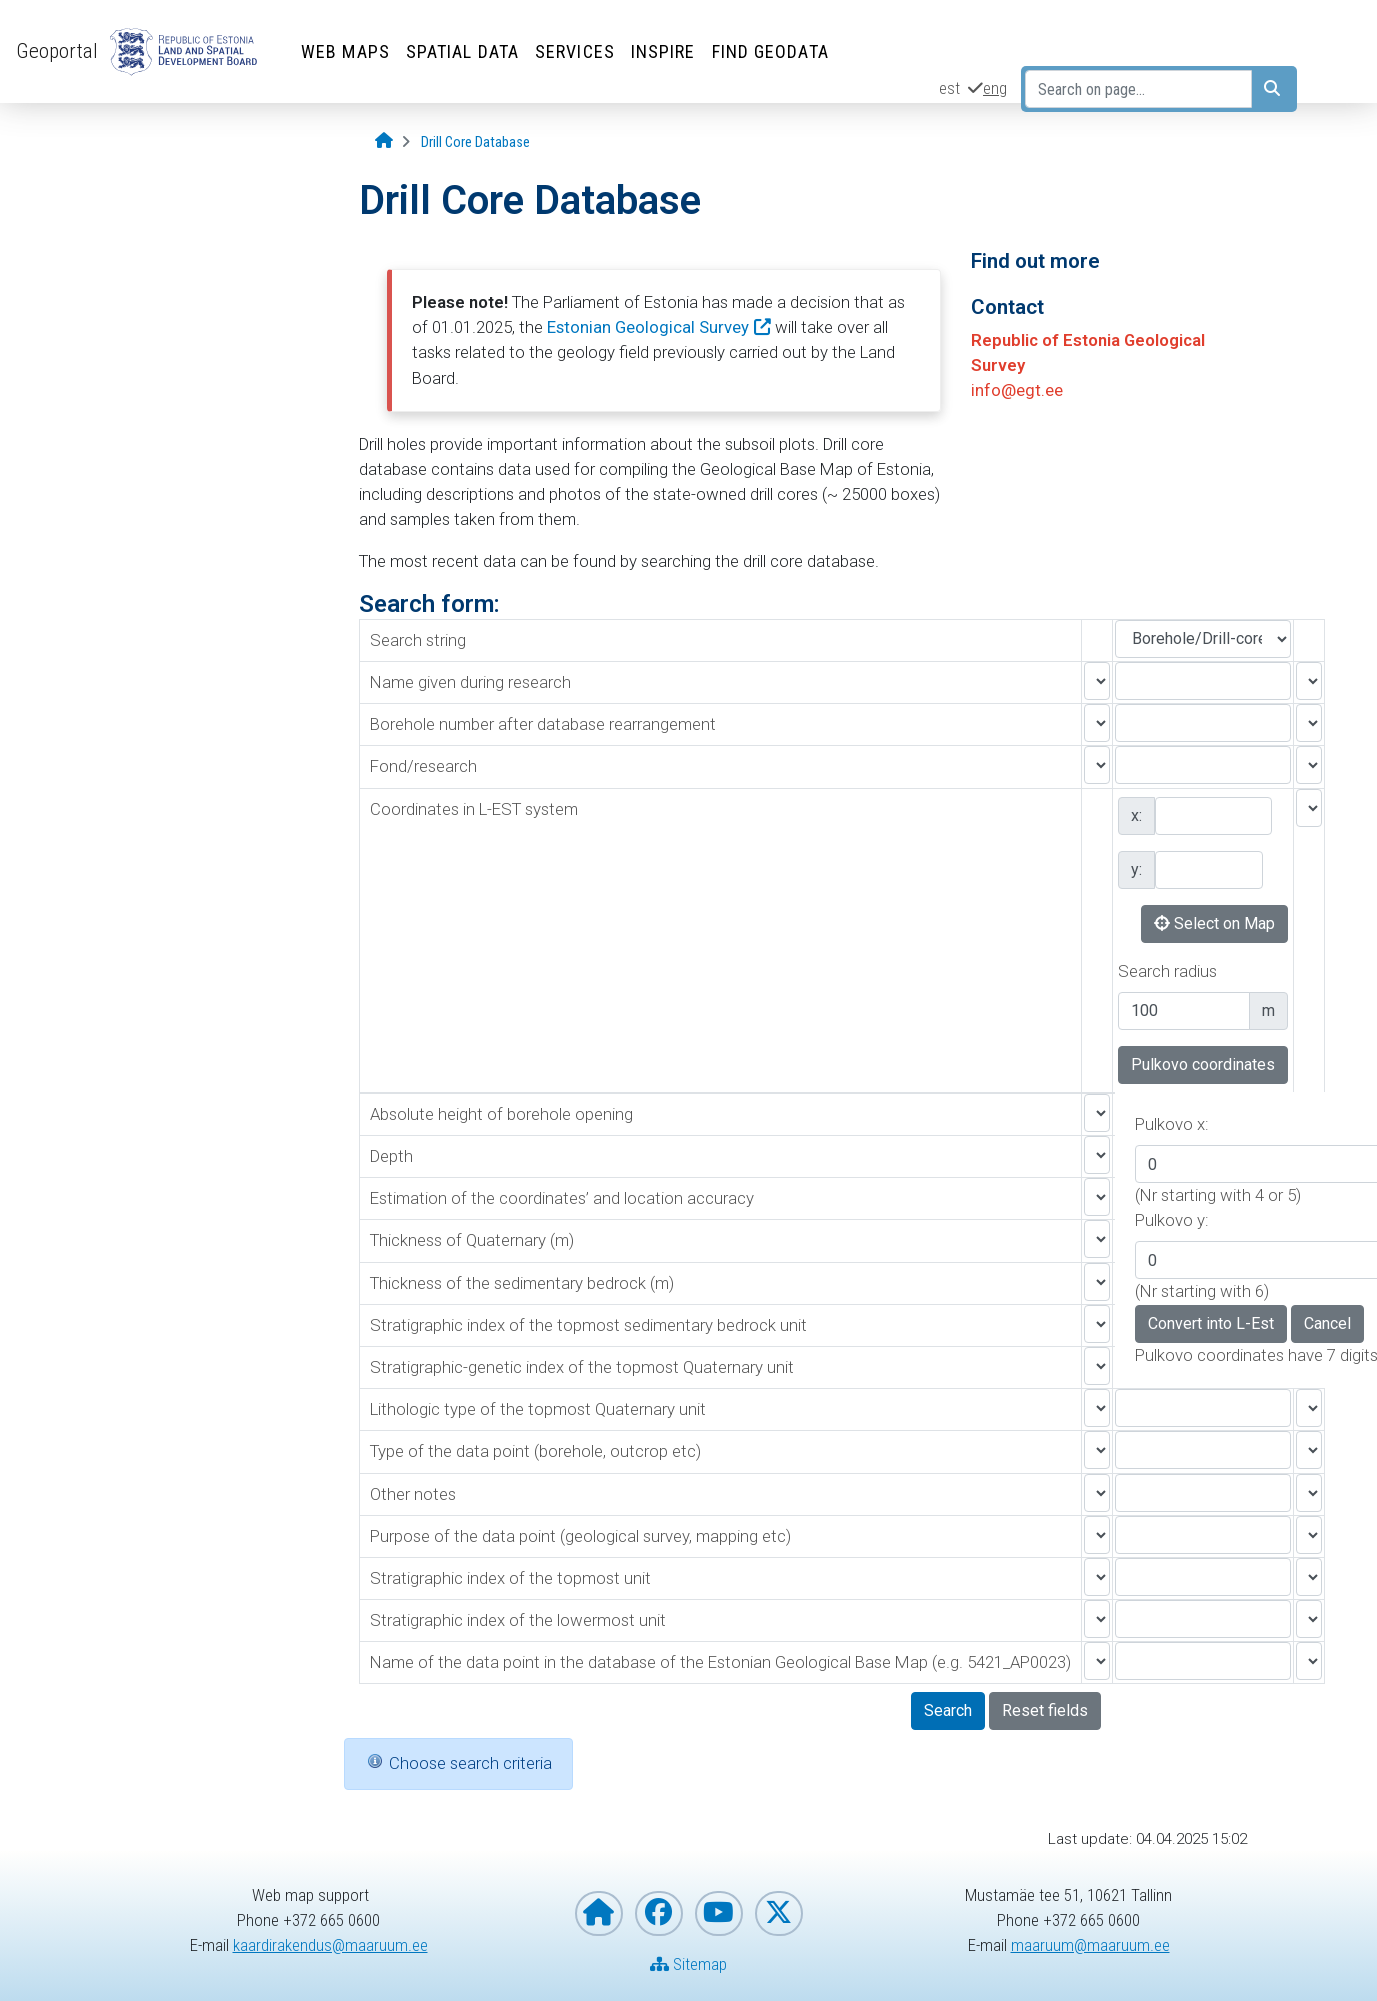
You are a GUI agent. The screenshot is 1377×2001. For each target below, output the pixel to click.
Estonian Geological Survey (648, 327)
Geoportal (57, 51)
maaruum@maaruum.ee (1090, 1945)
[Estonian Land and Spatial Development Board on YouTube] (719, 1913)
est (949, 88)
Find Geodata (770, 51)
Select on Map (1214, 923)
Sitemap (688, 1964)
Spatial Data (462, 51)
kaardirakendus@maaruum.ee (330, 1945)
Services (575, 51)
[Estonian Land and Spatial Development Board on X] (779, 1913)
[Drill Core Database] (475, 142)
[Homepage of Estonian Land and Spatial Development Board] (599, 1913)
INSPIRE (663, 51)
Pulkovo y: (1172, 1220)
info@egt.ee (1017, 390)
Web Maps (345, 51)
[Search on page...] (1138, 89)
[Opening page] (384, 141)
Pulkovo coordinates (1203, 1064)
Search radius (1167, 971)
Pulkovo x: (1172, 1124)
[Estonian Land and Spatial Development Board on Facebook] (659, 1913)
